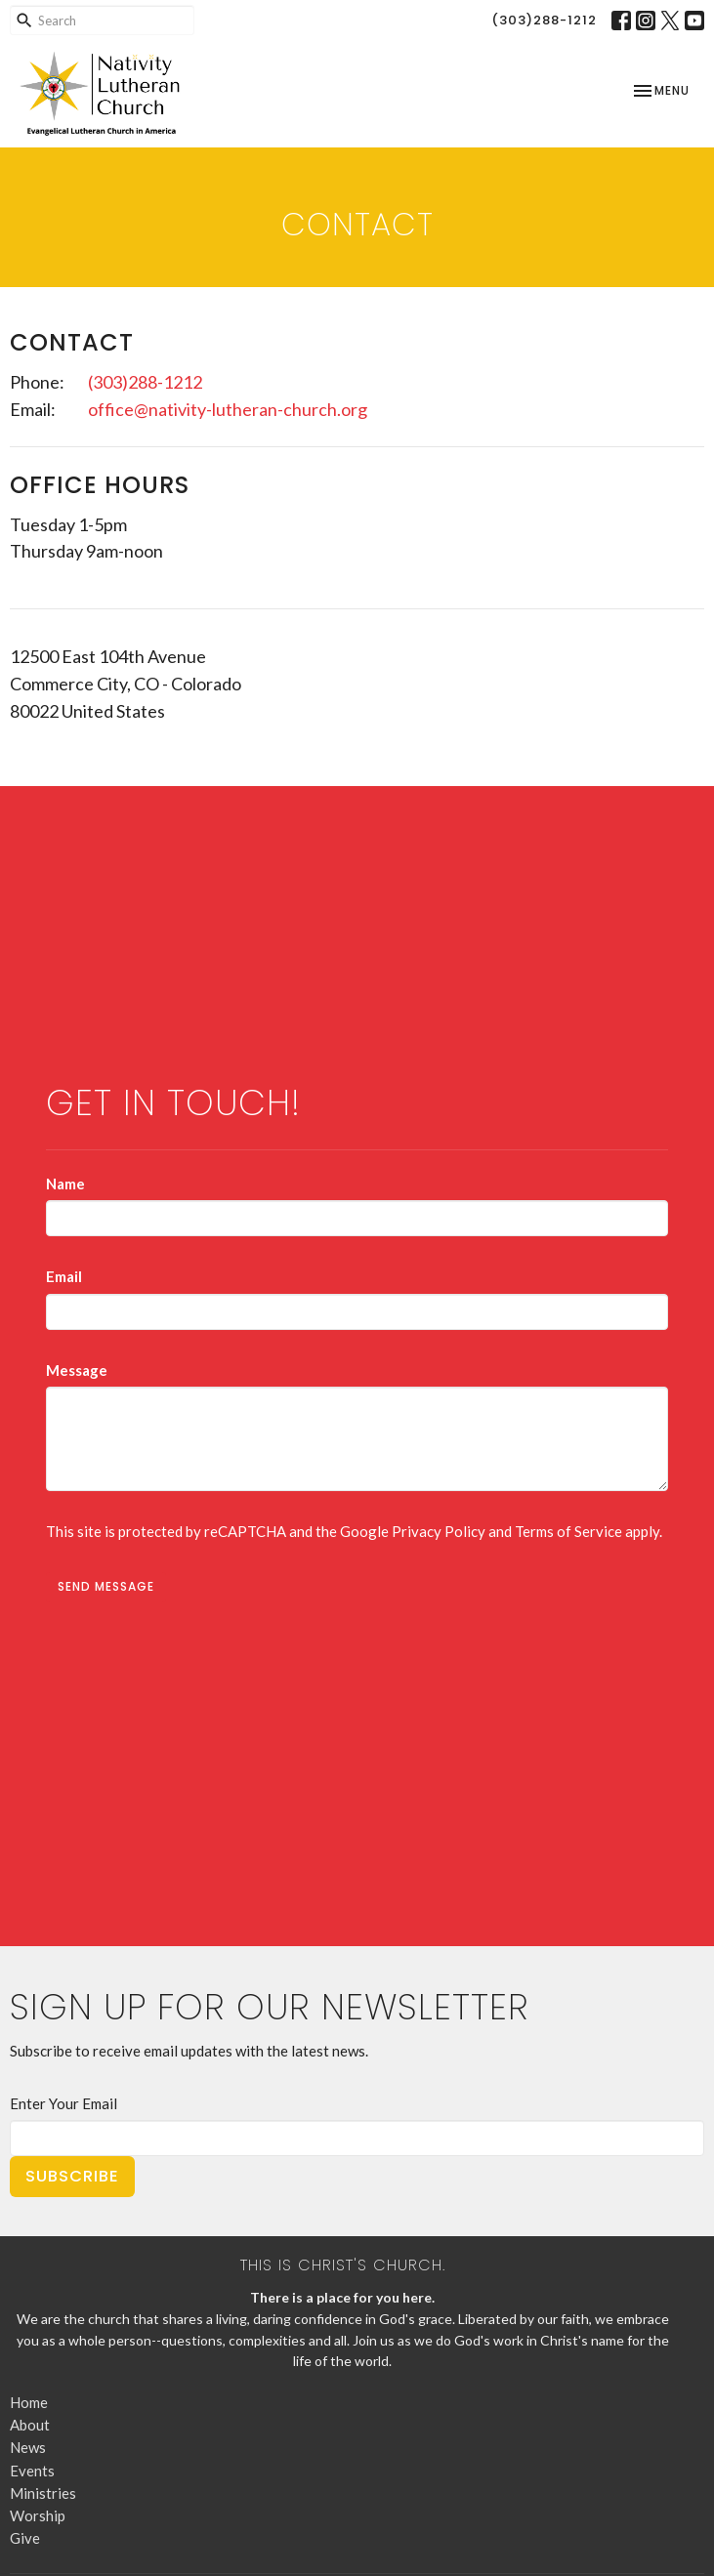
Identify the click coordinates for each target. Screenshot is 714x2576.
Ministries (43, 2493)
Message (76, 1370)
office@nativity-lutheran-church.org (227, 409)
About (30, 2424)
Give (25, 2538)
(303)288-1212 (544, 20)
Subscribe (72, 2176)
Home (29, 2402)
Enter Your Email (63, 2103)
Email (64, 1276)
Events (32, 2470)
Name (65, 1183)
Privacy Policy (438, 1531)
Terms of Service (568, 1531)
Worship (37, 2515)
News (28, 2447)
